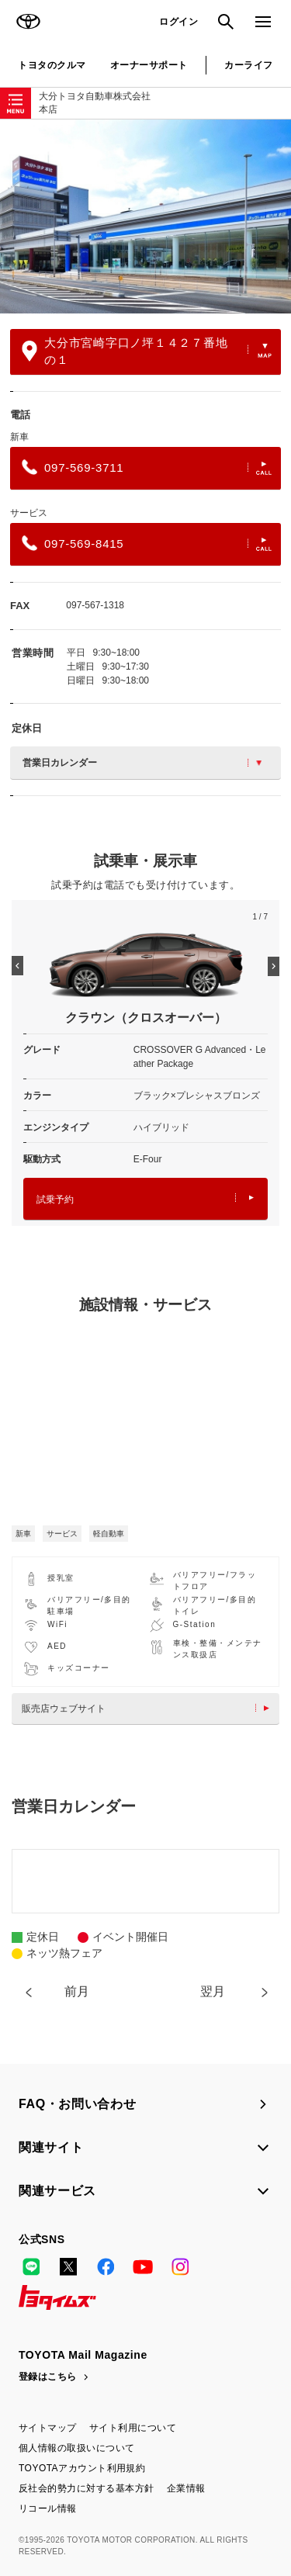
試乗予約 (145, 1199)
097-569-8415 (147, 543)
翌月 (212, 1991)
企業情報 (186, 2488)
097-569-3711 (147, 467)
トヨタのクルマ (51, 65)
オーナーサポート (149, 65)
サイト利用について (132, 2427)
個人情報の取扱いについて (77, 2448)
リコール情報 (48, 2508)
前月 (76, 1991)
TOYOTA (27, 21)
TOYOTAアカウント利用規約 (82, 2468)
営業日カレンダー (142, 762)
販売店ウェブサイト (149, 1708)
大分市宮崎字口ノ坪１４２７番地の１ (147, 351)
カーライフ (248, 65)
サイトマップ (48, 2427)
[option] (145, 216)
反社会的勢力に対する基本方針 (86, 2488)
